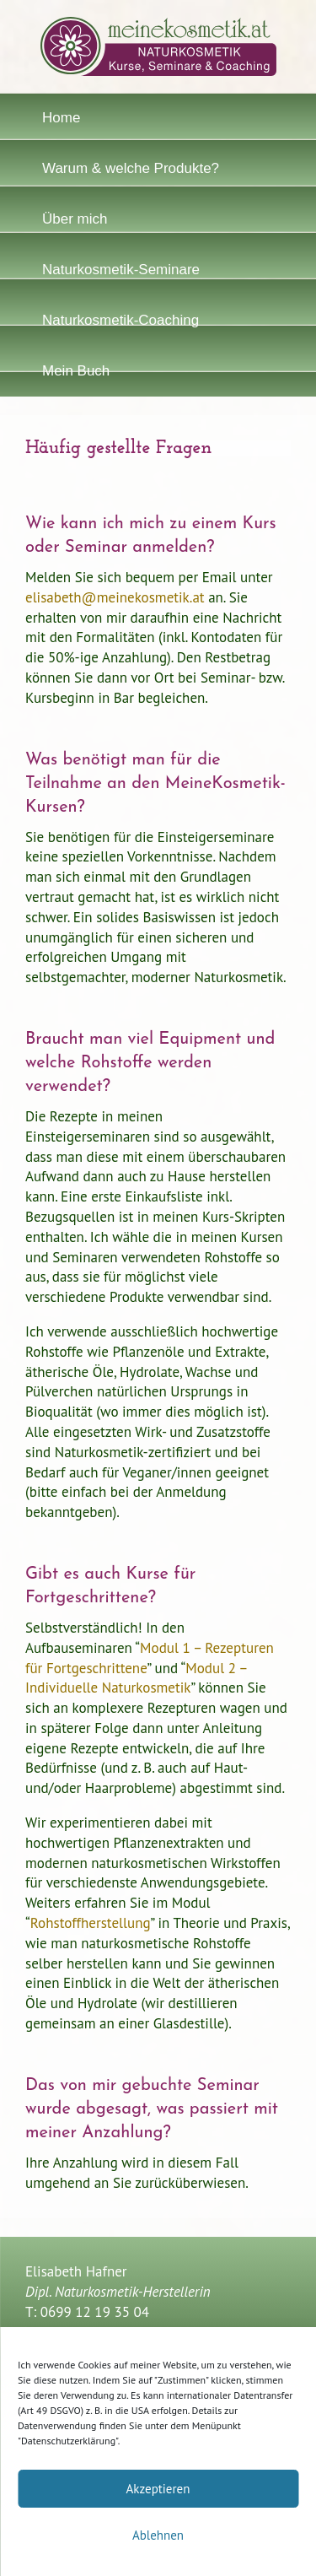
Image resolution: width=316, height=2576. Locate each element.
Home (61, 118)
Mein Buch (76, 371)
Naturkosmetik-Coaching (120, 320)
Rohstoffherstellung (90, 1923)
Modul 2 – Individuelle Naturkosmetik (136, 1678)
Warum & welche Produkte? (130, 168)
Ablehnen (158, 2535)
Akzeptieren (158, 2489)
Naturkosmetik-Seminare (121, 270)
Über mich (74, 219)
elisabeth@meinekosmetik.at (115, 597)
